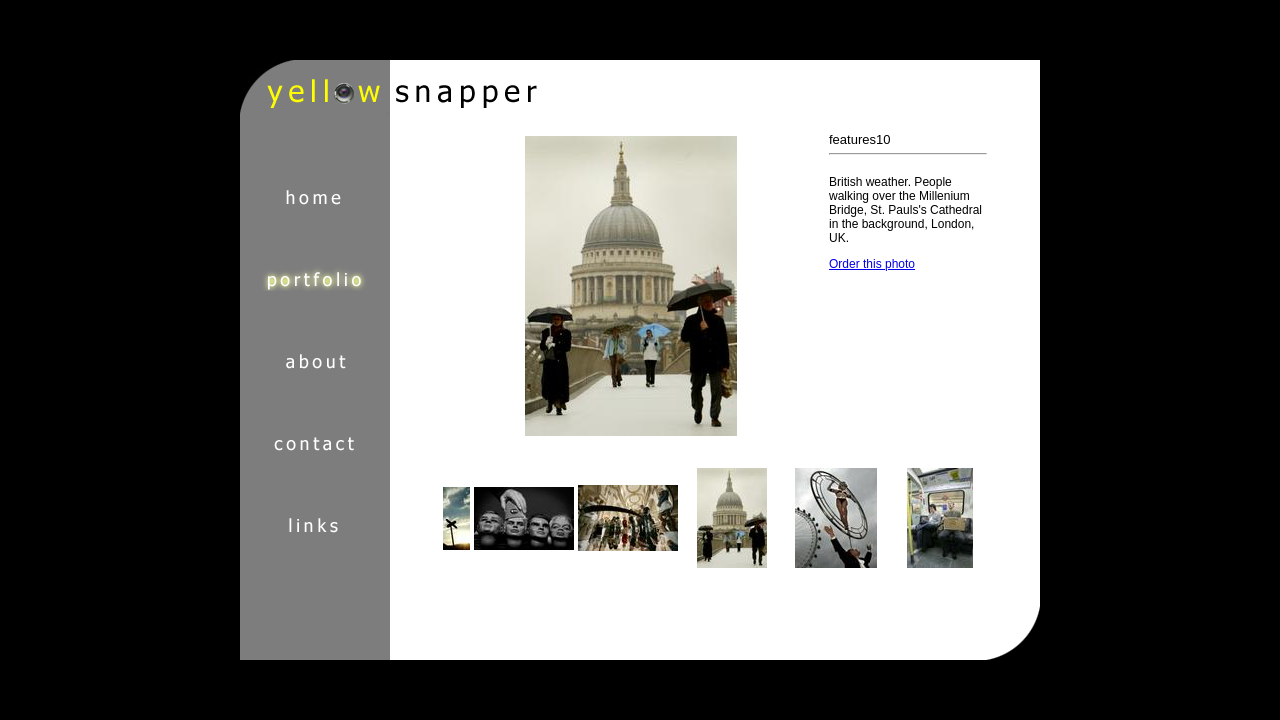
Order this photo (872, 264)
